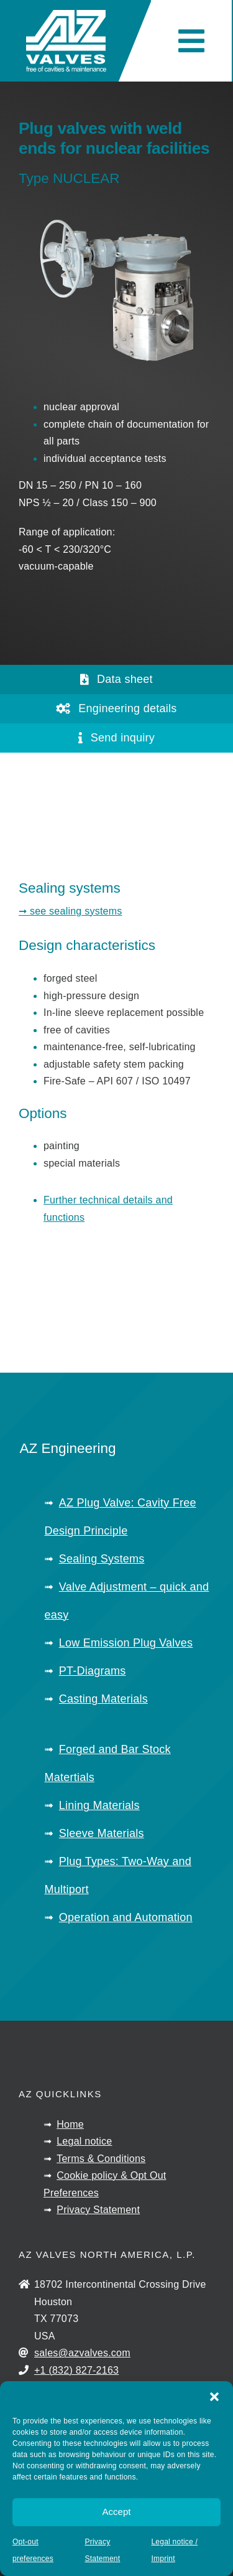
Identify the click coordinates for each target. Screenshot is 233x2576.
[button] (214, 2396)
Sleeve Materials (101, 1833)
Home (70, 2124)
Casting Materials (103, 1699)
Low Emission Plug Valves (126, 1643)
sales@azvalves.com (82, 2353)
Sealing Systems (102, 1559)
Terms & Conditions (101, 2158)
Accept (117, 2511)
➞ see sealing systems (70, 911)
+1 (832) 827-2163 (76, 2370)
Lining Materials (99, 1805)
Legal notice (84, 2141)
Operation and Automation (126, 1917)
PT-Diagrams (92, 1671)
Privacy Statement (98, 2209)
